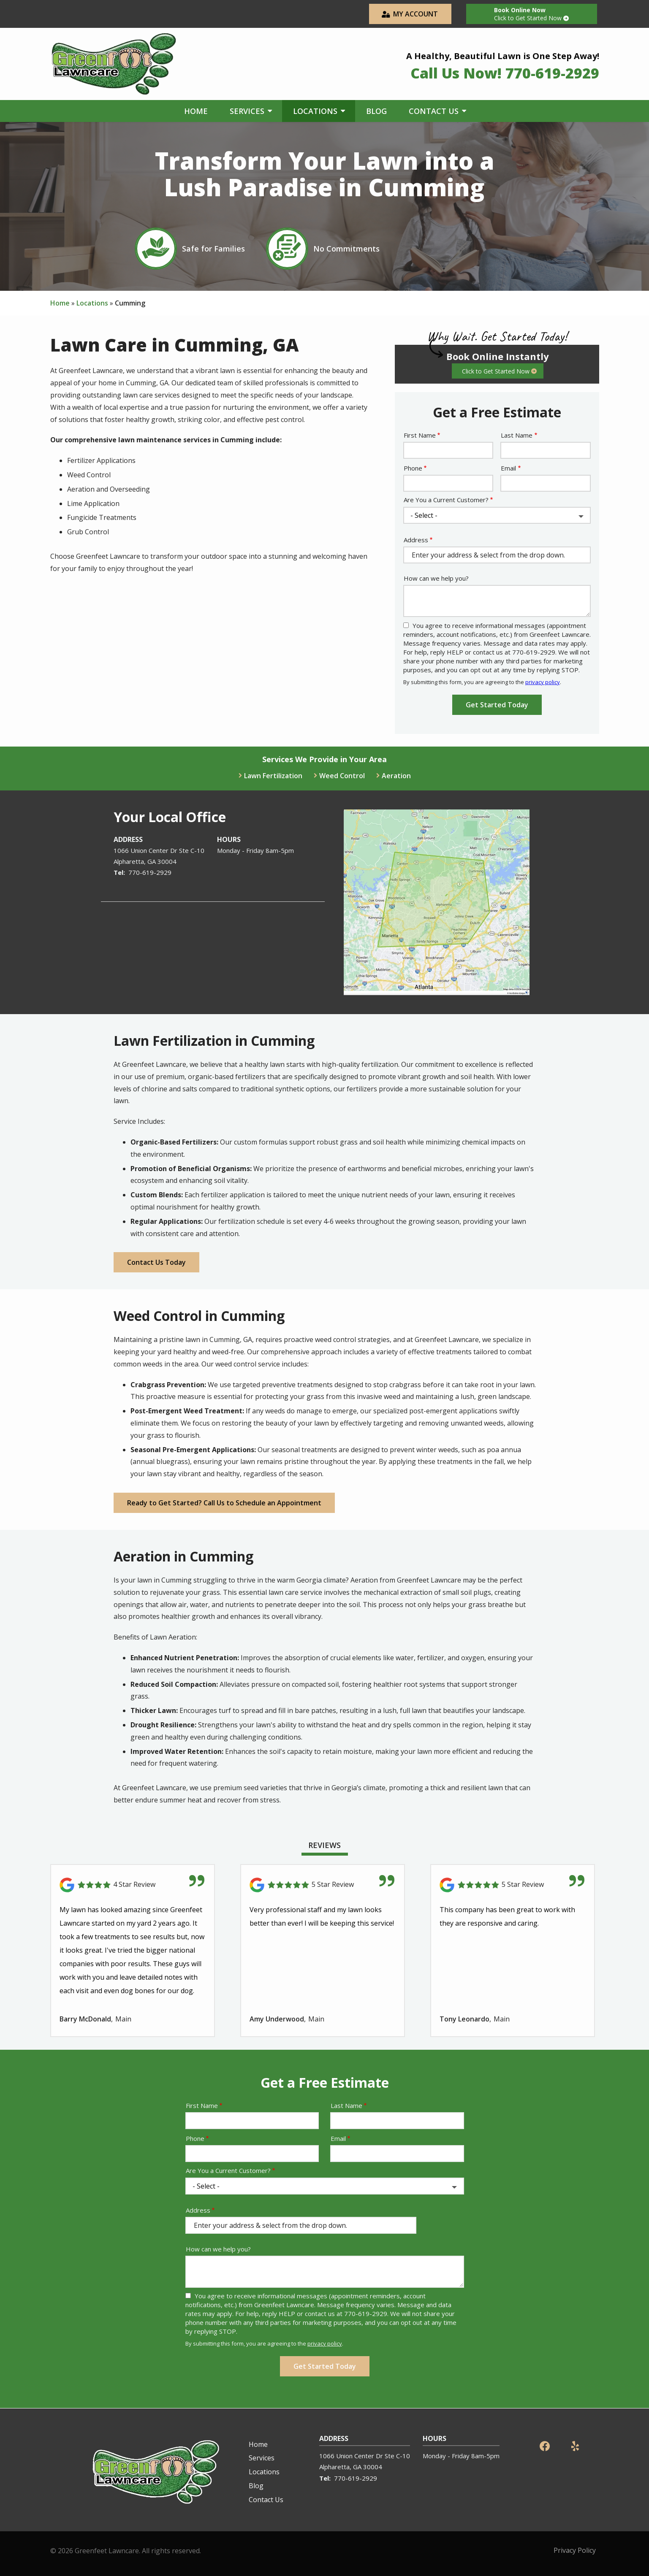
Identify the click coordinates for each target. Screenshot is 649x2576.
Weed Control (342, 775)
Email (508, 468)
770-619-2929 (149, 872)
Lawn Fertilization (273, 775)
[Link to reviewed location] (133, 1885)
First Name (420, 435)
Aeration (396, 775)
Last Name (516, 435)
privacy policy (542, 682)
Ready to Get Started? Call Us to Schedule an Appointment (224, 1502)
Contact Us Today (156, 1262)
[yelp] (575, 2445)
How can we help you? (436, 578)
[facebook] (545, 2445)
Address (416, 540)
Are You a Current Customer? (446, 499)
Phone (413, 468)
